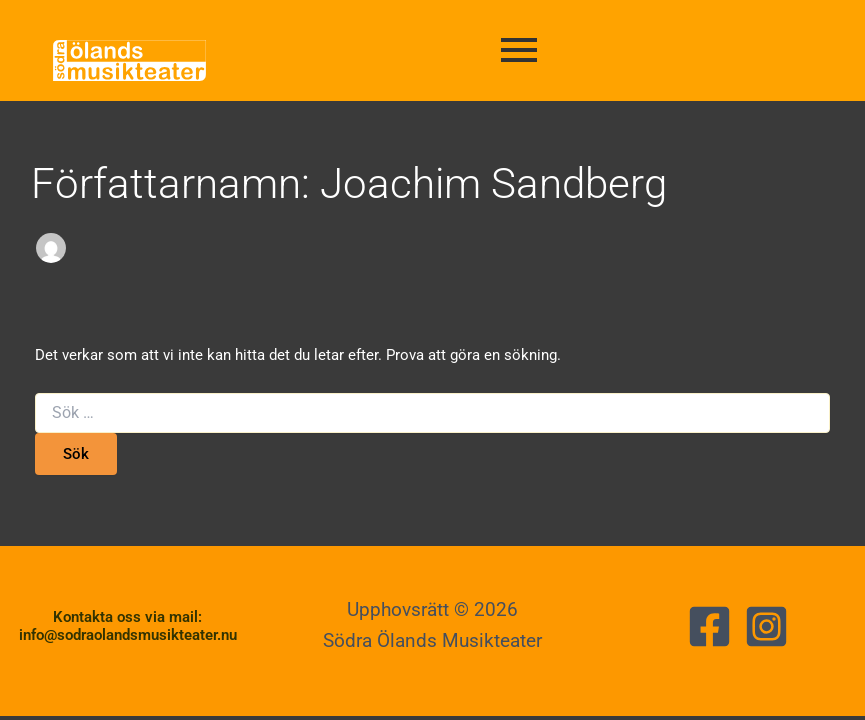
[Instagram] (766, 626)
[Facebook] (709, 626)
